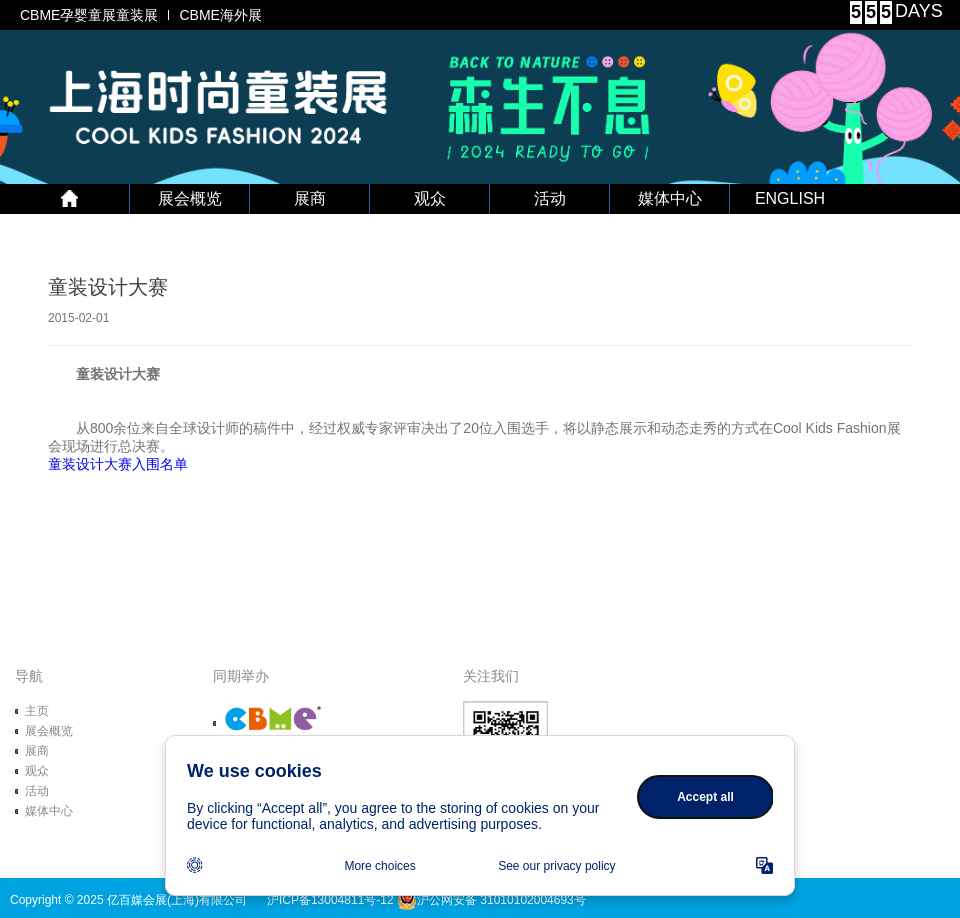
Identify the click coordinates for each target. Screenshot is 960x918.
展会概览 (190, 198)
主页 (37, 711)
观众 (430, 198)
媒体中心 (670, 198)
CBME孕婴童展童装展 (89, 15)
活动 (550, 198)
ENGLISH (790, 198)
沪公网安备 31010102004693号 (491, 900)
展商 (310, 198)
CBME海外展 (220, 15)
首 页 (70, 199)
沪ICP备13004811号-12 (330, 900)
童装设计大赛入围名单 (118, 464)
